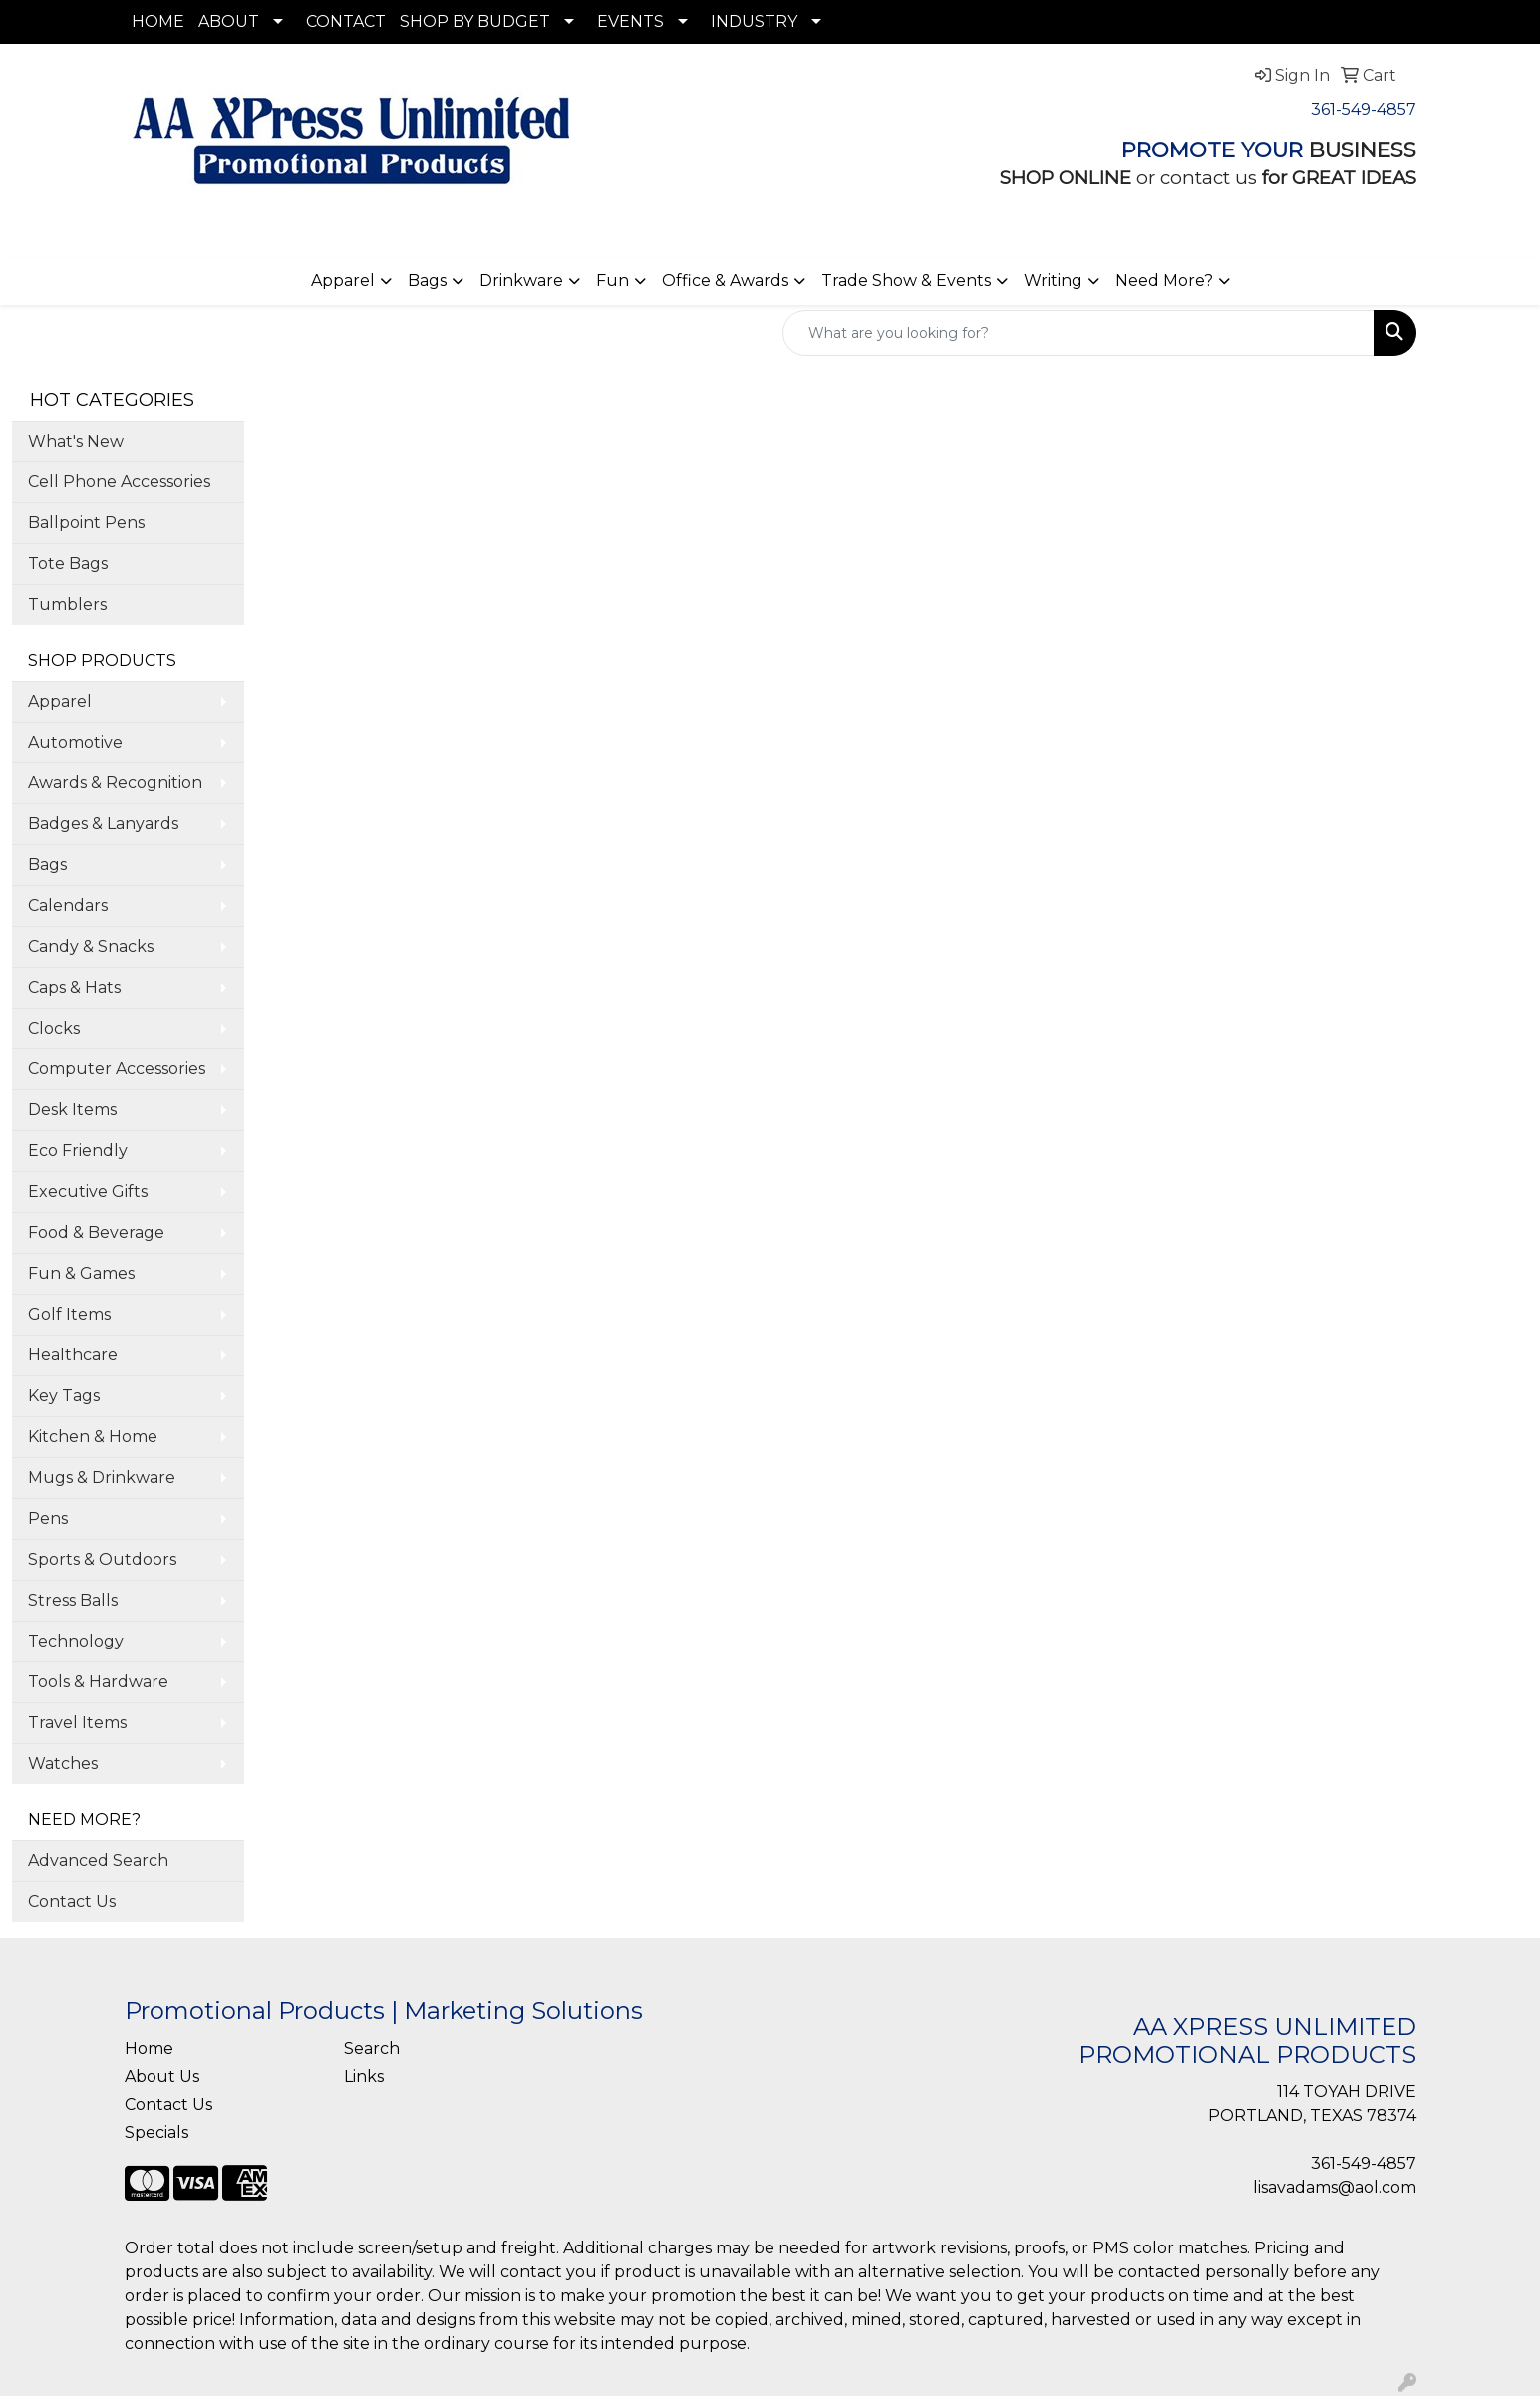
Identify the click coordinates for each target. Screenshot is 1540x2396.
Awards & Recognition (115, 782)
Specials (156, 2132)
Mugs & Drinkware (101, 1477)
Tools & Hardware (98, 1681)
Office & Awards (725, 280)
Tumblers (67, 604)
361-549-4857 (1363, 109)
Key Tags (64, 1395)
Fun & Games (81, 1273)
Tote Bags (68, 563)
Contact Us (72, 1901)
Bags (427, 280)
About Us (162, 2076)
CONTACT (346, 21)
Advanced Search (98, 1860)
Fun (612, 280)
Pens (48, 1518)
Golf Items (69, 1314)
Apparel (343, 280)
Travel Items (77, 1722)
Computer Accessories (116, 1068)
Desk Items (72, 1109)
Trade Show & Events (906, 280)
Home (149, 2048)
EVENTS (630, 21)
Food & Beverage (96, 1232)
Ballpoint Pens (86, 522)
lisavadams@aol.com (1334, 2187)
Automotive (75, 742)
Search (372, 2048)
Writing (1053, 280)
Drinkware (521, 280)
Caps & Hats (74, 987)
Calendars (68, 905)
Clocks (54, 1028)
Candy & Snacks (91, 946)
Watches (63, 1763)
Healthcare (73, 1355)
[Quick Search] (1078, 333)
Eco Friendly (78, 1150)
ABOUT (228, 21)
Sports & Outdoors (102, 1559)
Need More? (1164, 280)
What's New (76, 441)
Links (364, 2076)
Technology (76, 1641)
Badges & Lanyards (103, 823)
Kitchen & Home (92, 1436)
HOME (158, 21)
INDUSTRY (754, 21)
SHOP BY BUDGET (475, 21)
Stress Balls (73, 1600)
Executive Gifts (88, 1191)
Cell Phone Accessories (119, 481)
